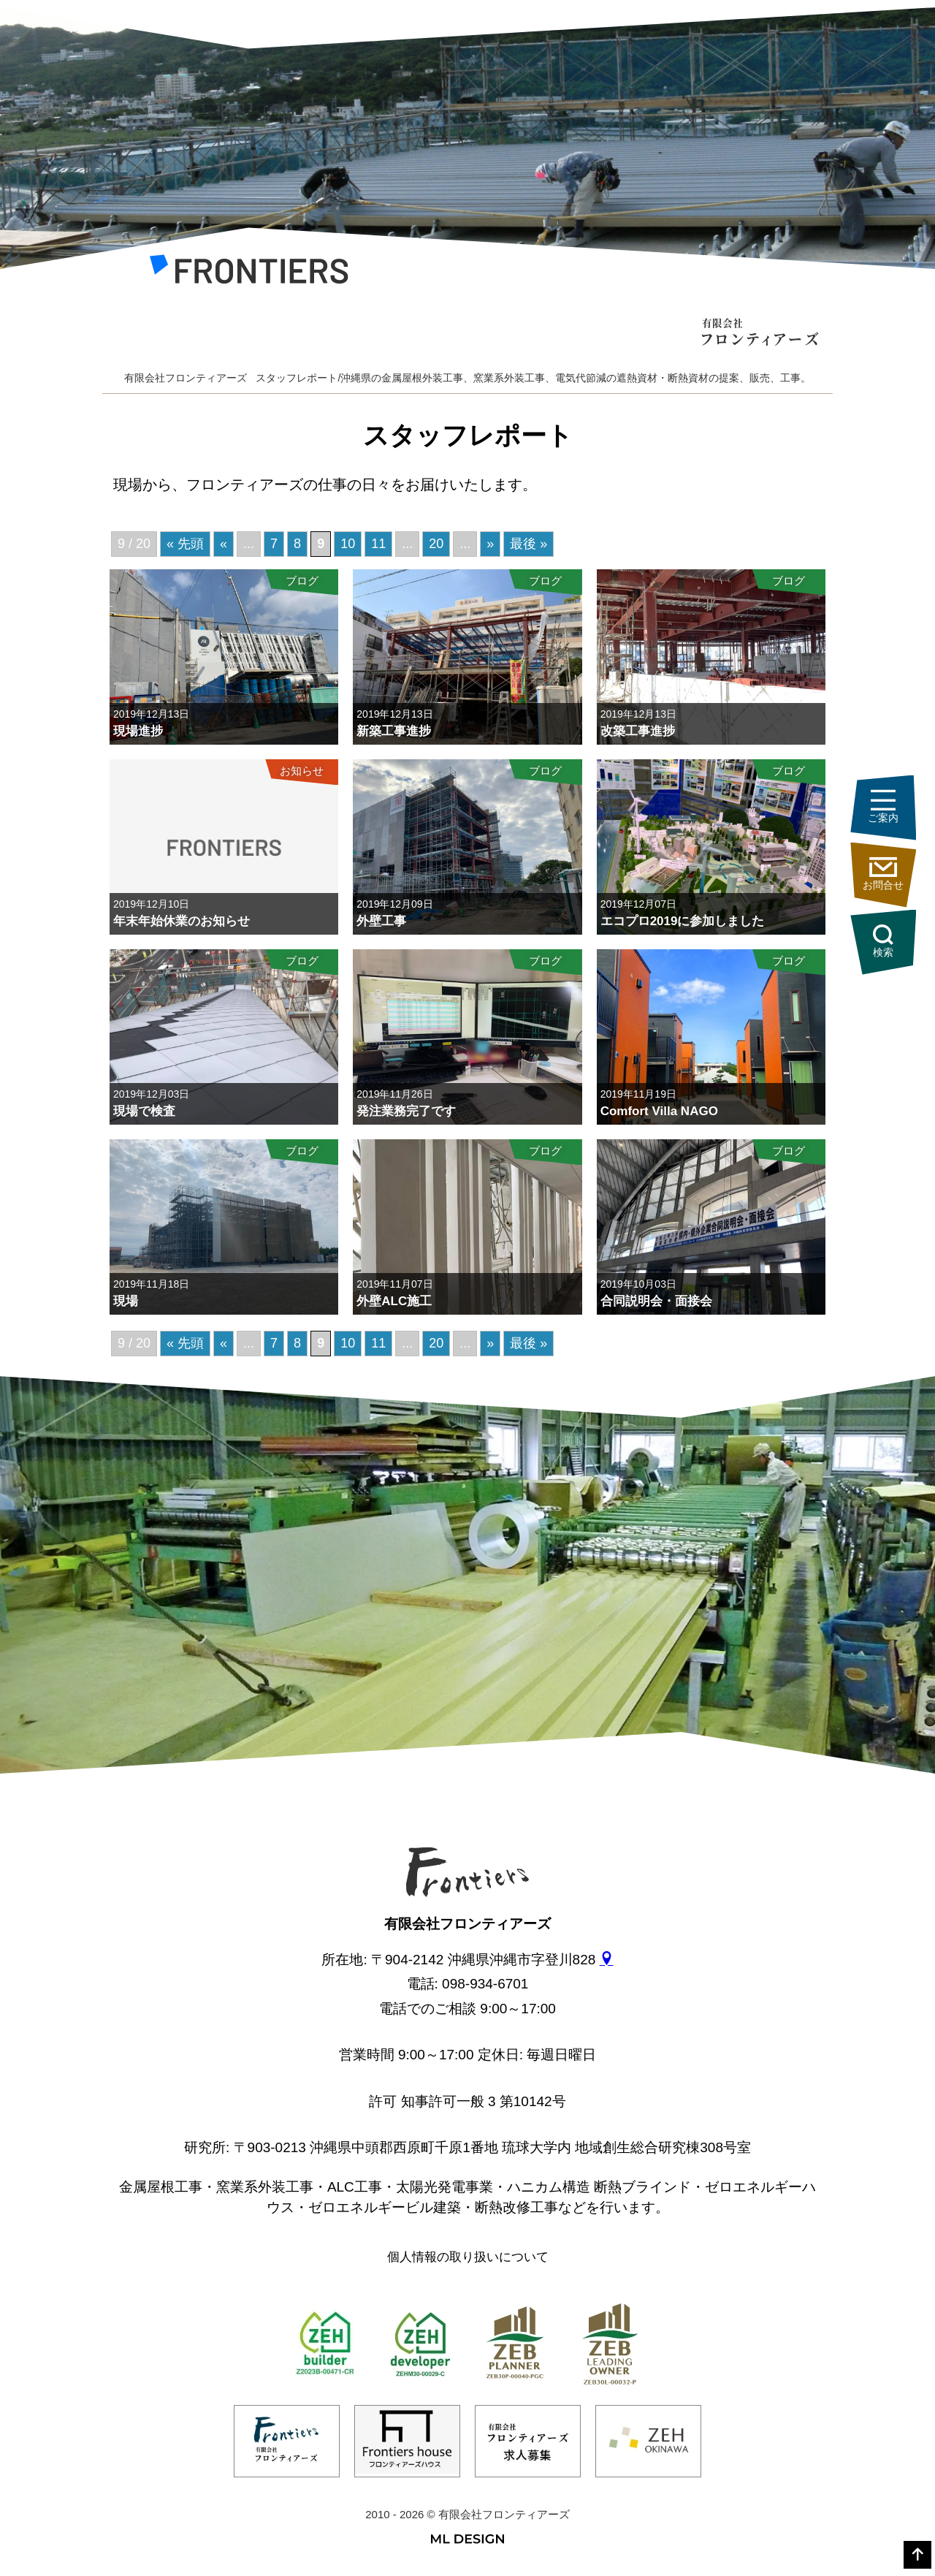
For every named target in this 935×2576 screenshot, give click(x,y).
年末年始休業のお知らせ (181, 921)
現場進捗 (138, 731)
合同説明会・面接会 (656, 1301)
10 (347, 1343)
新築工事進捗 (393, 731)
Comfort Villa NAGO (659, 1111)
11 (378, 1343)
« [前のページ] (223, 1343)
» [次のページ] (490, 1343)
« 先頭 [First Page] (185, 1343)
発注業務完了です (406, 1111)
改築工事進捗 (637, 731)
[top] (917, 2555)
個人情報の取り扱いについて (468, 2257)
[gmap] (607, 1959)
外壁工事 (381, 921)
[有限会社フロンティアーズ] (249, 273)
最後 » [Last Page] (528, 1343)
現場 (125, 1301)
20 (436, 1343)
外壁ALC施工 (394, 1301)
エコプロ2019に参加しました (682, 921)
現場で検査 (144, 1111)
